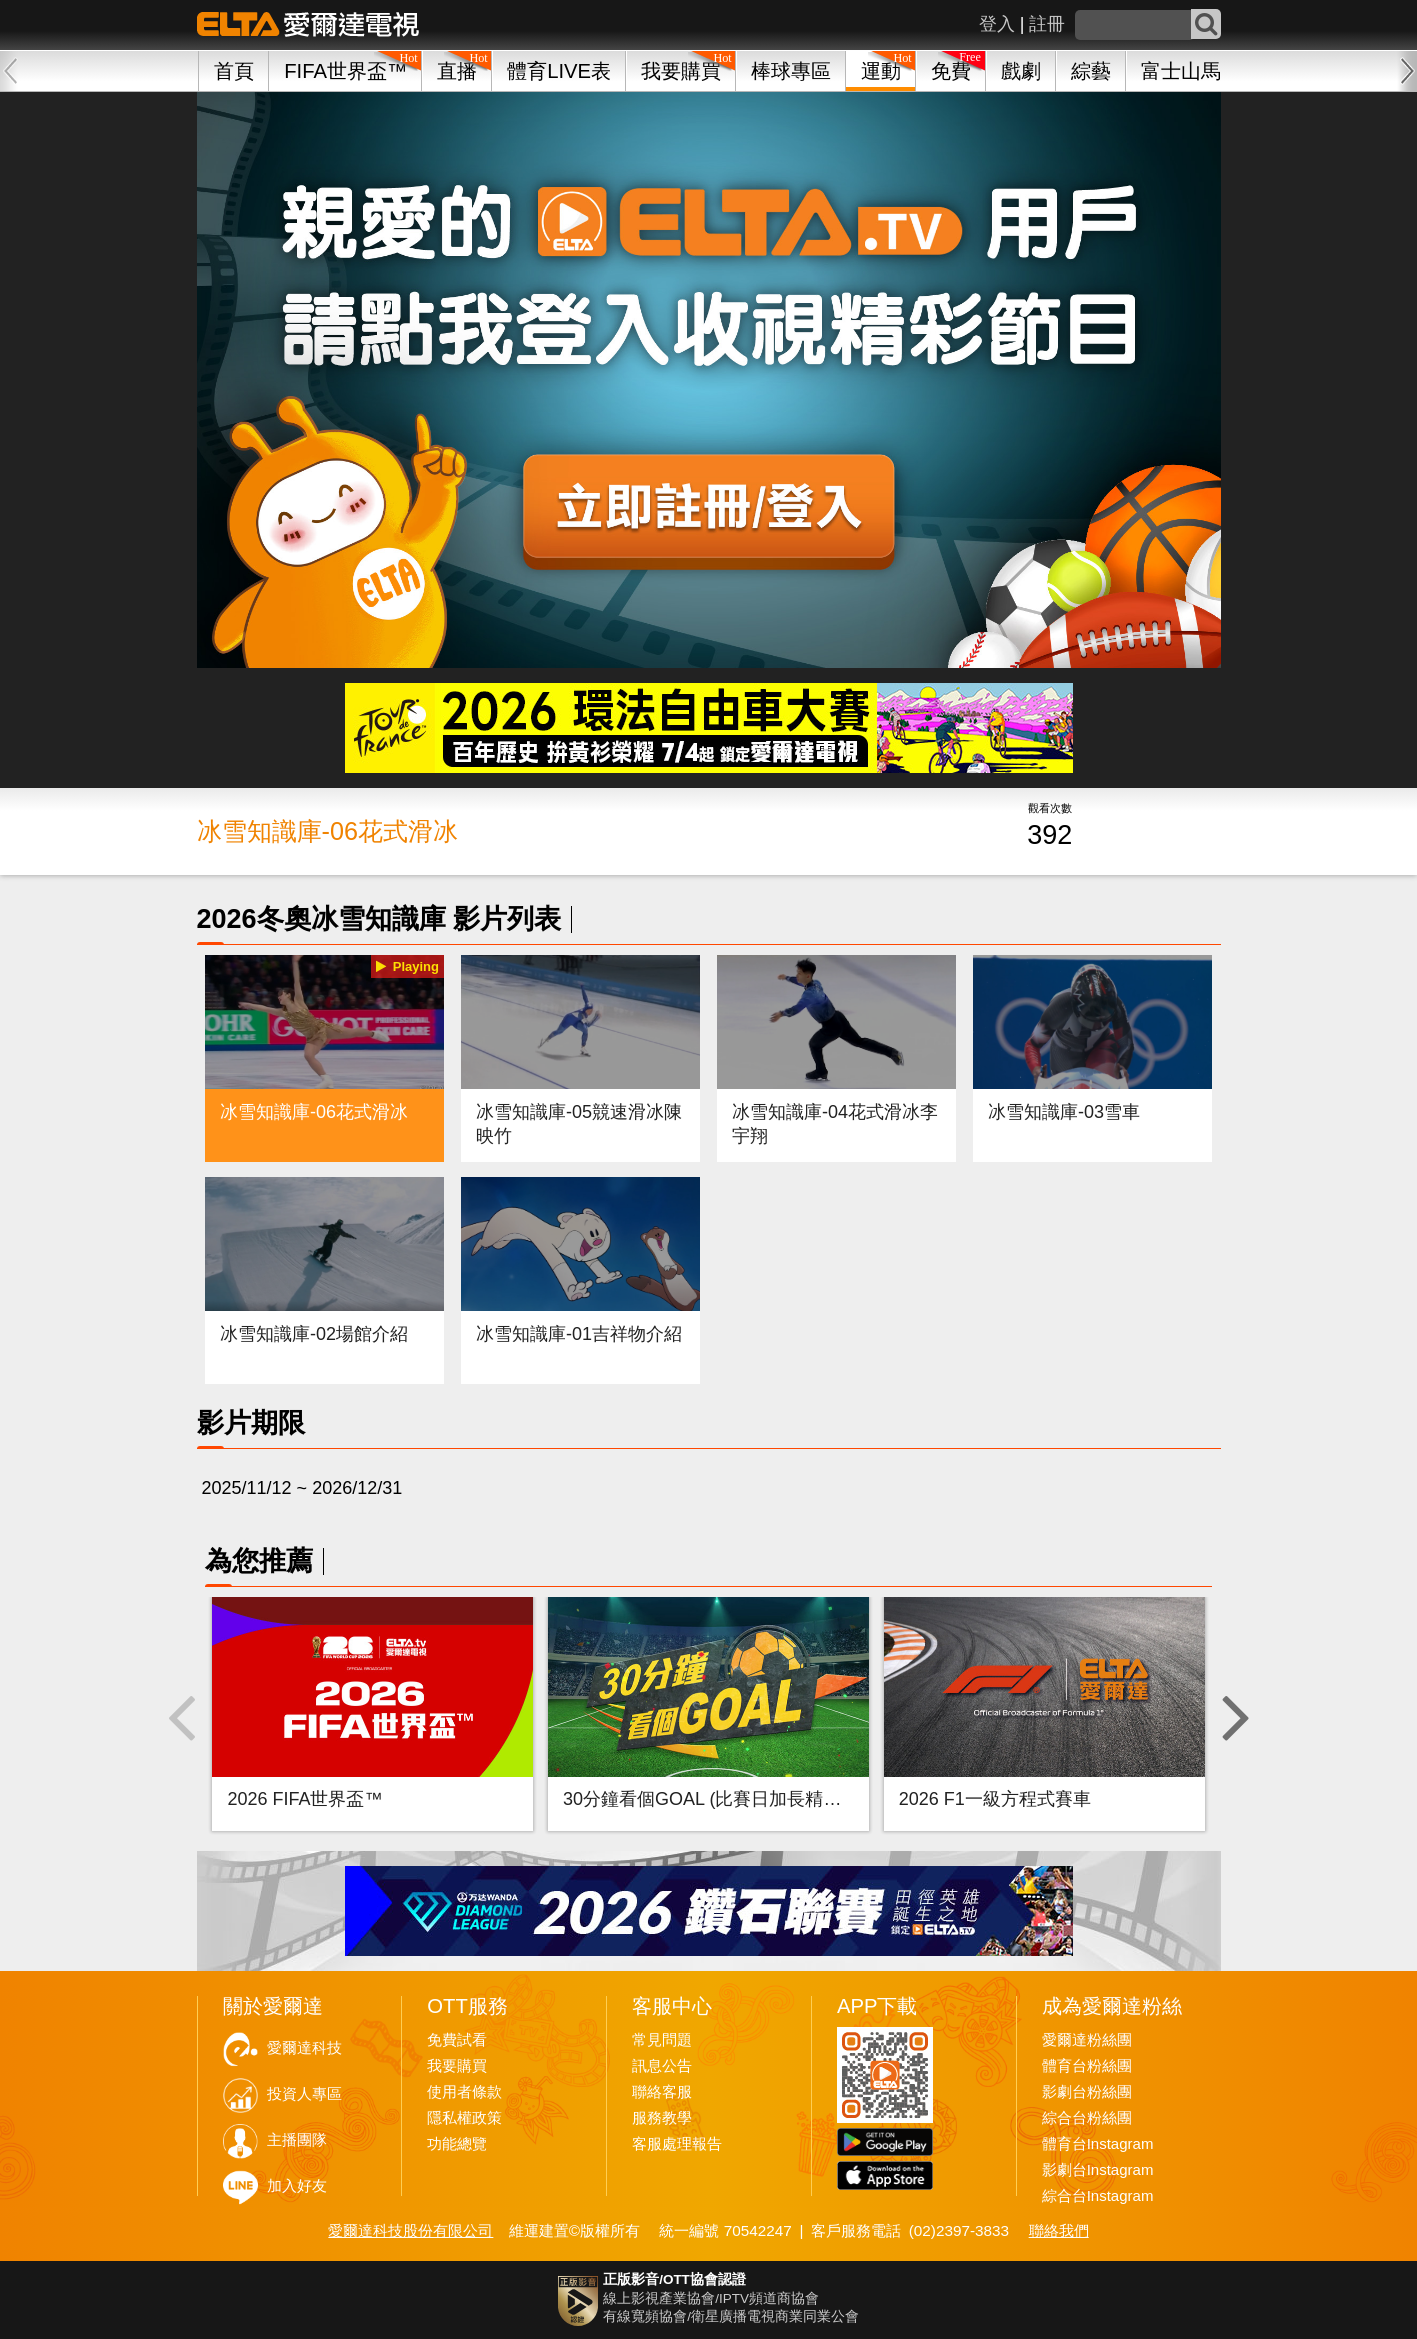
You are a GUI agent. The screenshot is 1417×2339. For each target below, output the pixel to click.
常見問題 (662, 2040)
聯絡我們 (1059, 2230)
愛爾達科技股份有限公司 (410, 2230)
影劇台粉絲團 (1087, 2092)
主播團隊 (297, 2140)
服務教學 (662, 2118)
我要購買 (681, 71)
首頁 (234, 71)
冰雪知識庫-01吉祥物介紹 (579, 1334)
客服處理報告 (677, 2144)
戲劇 (1021, 71)
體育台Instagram (1098, 2144)
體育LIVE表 (559, 71)
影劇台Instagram (1098, 2170)
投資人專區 (304, 2094)
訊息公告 (662, 2066)
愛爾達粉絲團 (1087, 2040)
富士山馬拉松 (1201, 71)
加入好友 (297, 2186)
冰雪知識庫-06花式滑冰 (314, 1112)
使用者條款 (464, 2092)
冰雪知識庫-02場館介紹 (314, 1334)
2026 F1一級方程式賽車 (995, 1799)
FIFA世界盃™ (345, 71)
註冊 (1047, 24)
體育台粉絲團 (1087, 2066)
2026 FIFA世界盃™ (304, 1799)
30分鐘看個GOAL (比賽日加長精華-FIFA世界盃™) (763, 1799)
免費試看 (457, 2040)
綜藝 (1091, 71)
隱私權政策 (464, 2118)
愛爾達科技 (304, 2048)
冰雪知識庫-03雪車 (1064, 1112)
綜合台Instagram (1098, 2196)
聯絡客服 (662, 2092)
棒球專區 (791, 71)
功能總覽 (457, 2144)
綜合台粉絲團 (1087, 2118)
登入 (997, 24)
